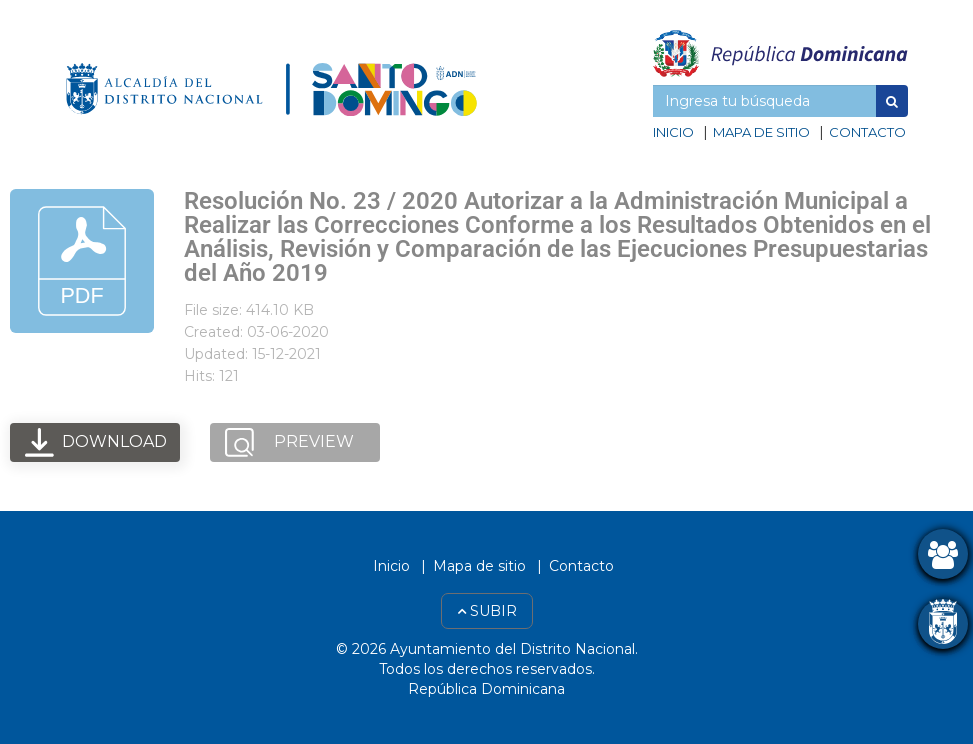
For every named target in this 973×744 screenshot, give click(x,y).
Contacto (867, 132)
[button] (892, 101)
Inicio (673, 132)
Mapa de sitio (761, 132)
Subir (487, 611)
